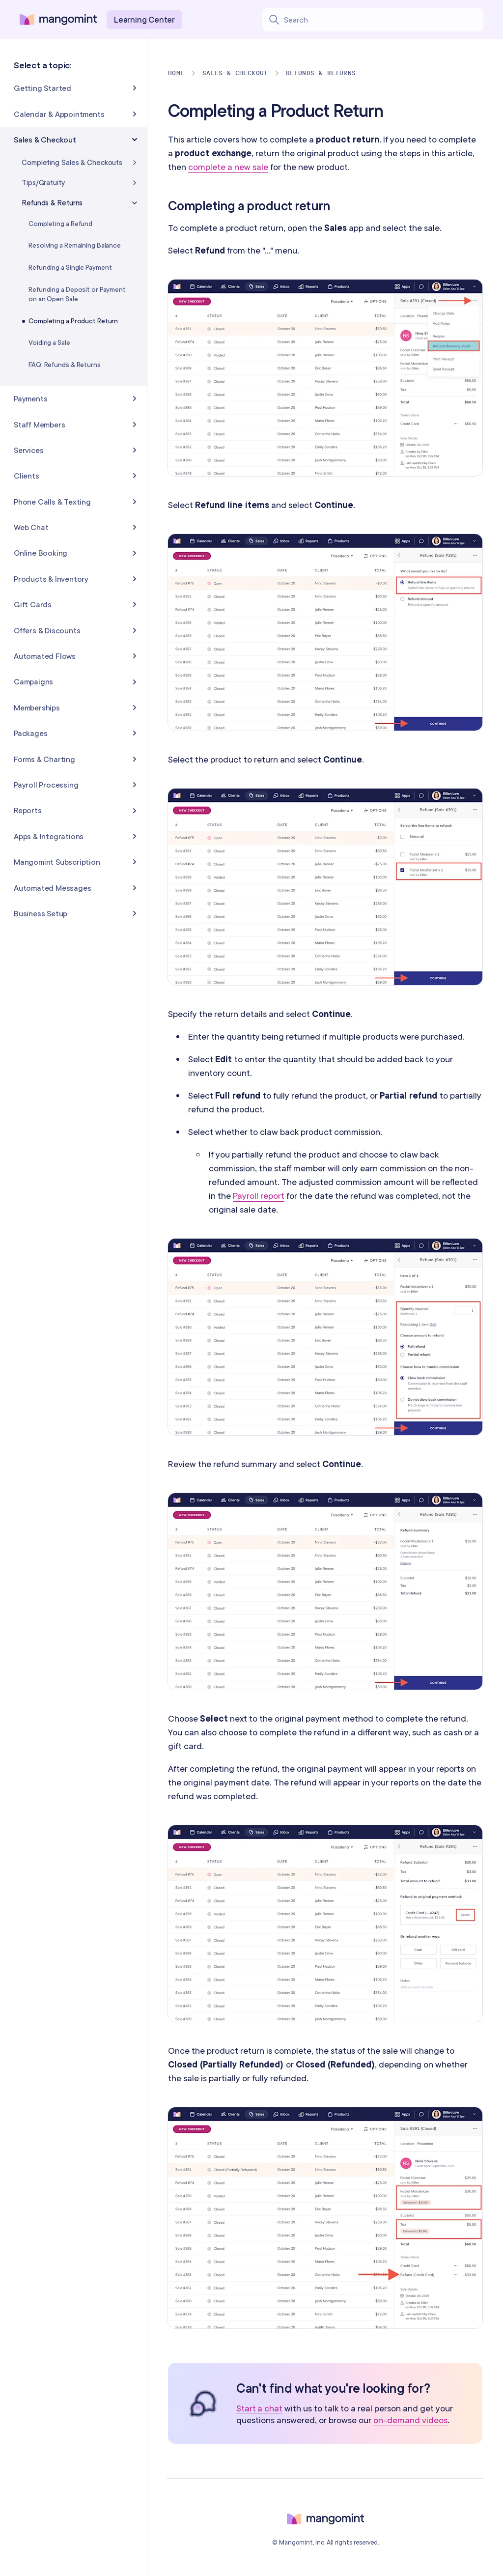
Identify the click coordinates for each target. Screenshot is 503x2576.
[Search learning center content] (383, 19)
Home (176, 73)
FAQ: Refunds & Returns (64, 364)
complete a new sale (228, 166)
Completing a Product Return (73, 320)
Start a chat (259, 2408)
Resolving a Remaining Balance (74, 245)
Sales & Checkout (235, 73)
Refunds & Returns (321, 73)
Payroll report (258, 1195)
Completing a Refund (60, 223)
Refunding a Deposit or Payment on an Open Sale (77, 294)
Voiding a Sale (49, 342)
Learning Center (144, 19)
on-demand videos (410, 2420)
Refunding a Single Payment (70, 267)
